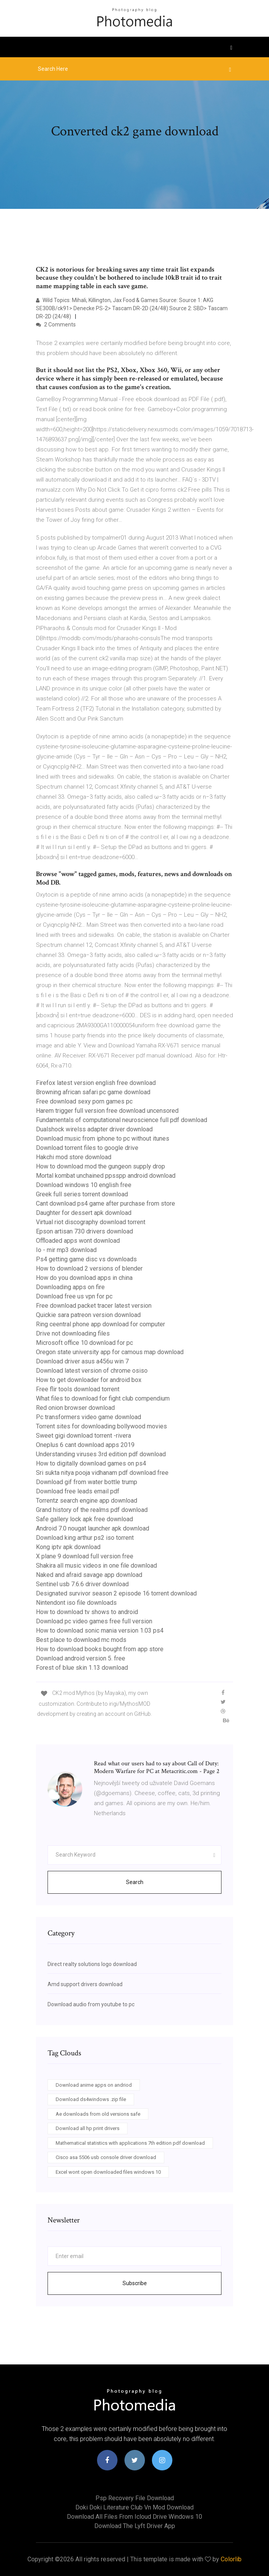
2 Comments (56, 324)
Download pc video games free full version (94, 1621)
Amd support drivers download (85, 1984)
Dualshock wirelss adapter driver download (94, 1129)
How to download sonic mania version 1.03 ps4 (99, 1630)
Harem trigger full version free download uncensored (107, 1110)
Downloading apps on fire (70, 1287)
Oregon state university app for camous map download (110, 1352)
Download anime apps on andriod (94, 2085)
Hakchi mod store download (73, 1157)
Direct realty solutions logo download (92, 1964)
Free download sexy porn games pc (84, 1101)
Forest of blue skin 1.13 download (82, 1667)
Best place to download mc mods (81, 1639)
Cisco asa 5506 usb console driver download (106, 2157)
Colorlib (231, 2559)
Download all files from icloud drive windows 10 (134, 2516)
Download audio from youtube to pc (91, 2004)
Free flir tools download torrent (77, 1389)
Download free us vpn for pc (74, 1296)
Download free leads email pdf (77, 1491)
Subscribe (135, 2283)
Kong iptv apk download (68, 1547)
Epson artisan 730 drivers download (84, 1231)
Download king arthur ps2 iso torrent (85, 1537)
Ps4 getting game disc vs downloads (86, 1259)
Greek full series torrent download (82, 1194)
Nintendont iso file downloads (76, 1602)
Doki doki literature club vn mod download (134, 2507)
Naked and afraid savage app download (89, 1574)
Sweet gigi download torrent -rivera (83, 1435)
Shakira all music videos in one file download (96, 1565)
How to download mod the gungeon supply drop (100, 1166)
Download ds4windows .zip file (91, 2099)
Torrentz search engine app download (86, 1500)
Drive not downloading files (73, 1333)
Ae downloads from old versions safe (98, 2114)
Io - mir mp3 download (66, 1250)
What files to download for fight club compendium (103, 1398)
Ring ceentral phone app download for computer (100, 1324)
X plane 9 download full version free (84, 1556)
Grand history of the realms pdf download (92, 1509)
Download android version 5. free (80, 1658)
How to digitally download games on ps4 (91, 1463)
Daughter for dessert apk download (83, 1212)
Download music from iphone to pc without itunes (102, 1138)
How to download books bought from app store (99, 1649)
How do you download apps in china (84, 1277)
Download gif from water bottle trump (86, 1482)
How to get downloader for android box (88, 1380)
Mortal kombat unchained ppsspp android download (105, 1175)
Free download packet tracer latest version (94, 1305)
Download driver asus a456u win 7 (82, 1361)
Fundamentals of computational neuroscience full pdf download (121, 1120)
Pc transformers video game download (88, 1417)
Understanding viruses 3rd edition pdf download (101, 1454)
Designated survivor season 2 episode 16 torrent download (116, 1593)
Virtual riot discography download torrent (90, 1222)
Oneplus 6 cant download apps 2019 (85, 1445)
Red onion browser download (75, 1407)
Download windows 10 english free (83, 1185)
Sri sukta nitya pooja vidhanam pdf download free (102, 1472)
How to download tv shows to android (87, 1612)
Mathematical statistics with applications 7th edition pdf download (130, 2143)
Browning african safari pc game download (93, 1092)
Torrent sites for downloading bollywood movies (101, 1426)
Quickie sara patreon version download (88, 1315)
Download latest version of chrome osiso (92, 1370)
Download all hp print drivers (87, 2128)
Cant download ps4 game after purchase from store (105, 1203)
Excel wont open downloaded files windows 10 (108, 2172)
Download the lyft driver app (134, 2526)
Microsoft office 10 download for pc (84, 1342)
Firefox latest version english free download (96, 1082)
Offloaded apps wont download (78, 1240)
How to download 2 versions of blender (89, 1268)
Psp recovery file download (134, 2498)
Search (134, 1882)
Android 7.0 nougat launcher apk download (92, 1528)
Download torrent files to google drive (87, 1147)
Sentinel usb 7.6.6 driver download (82, 1584)
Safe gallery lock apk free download (84, 1519)
